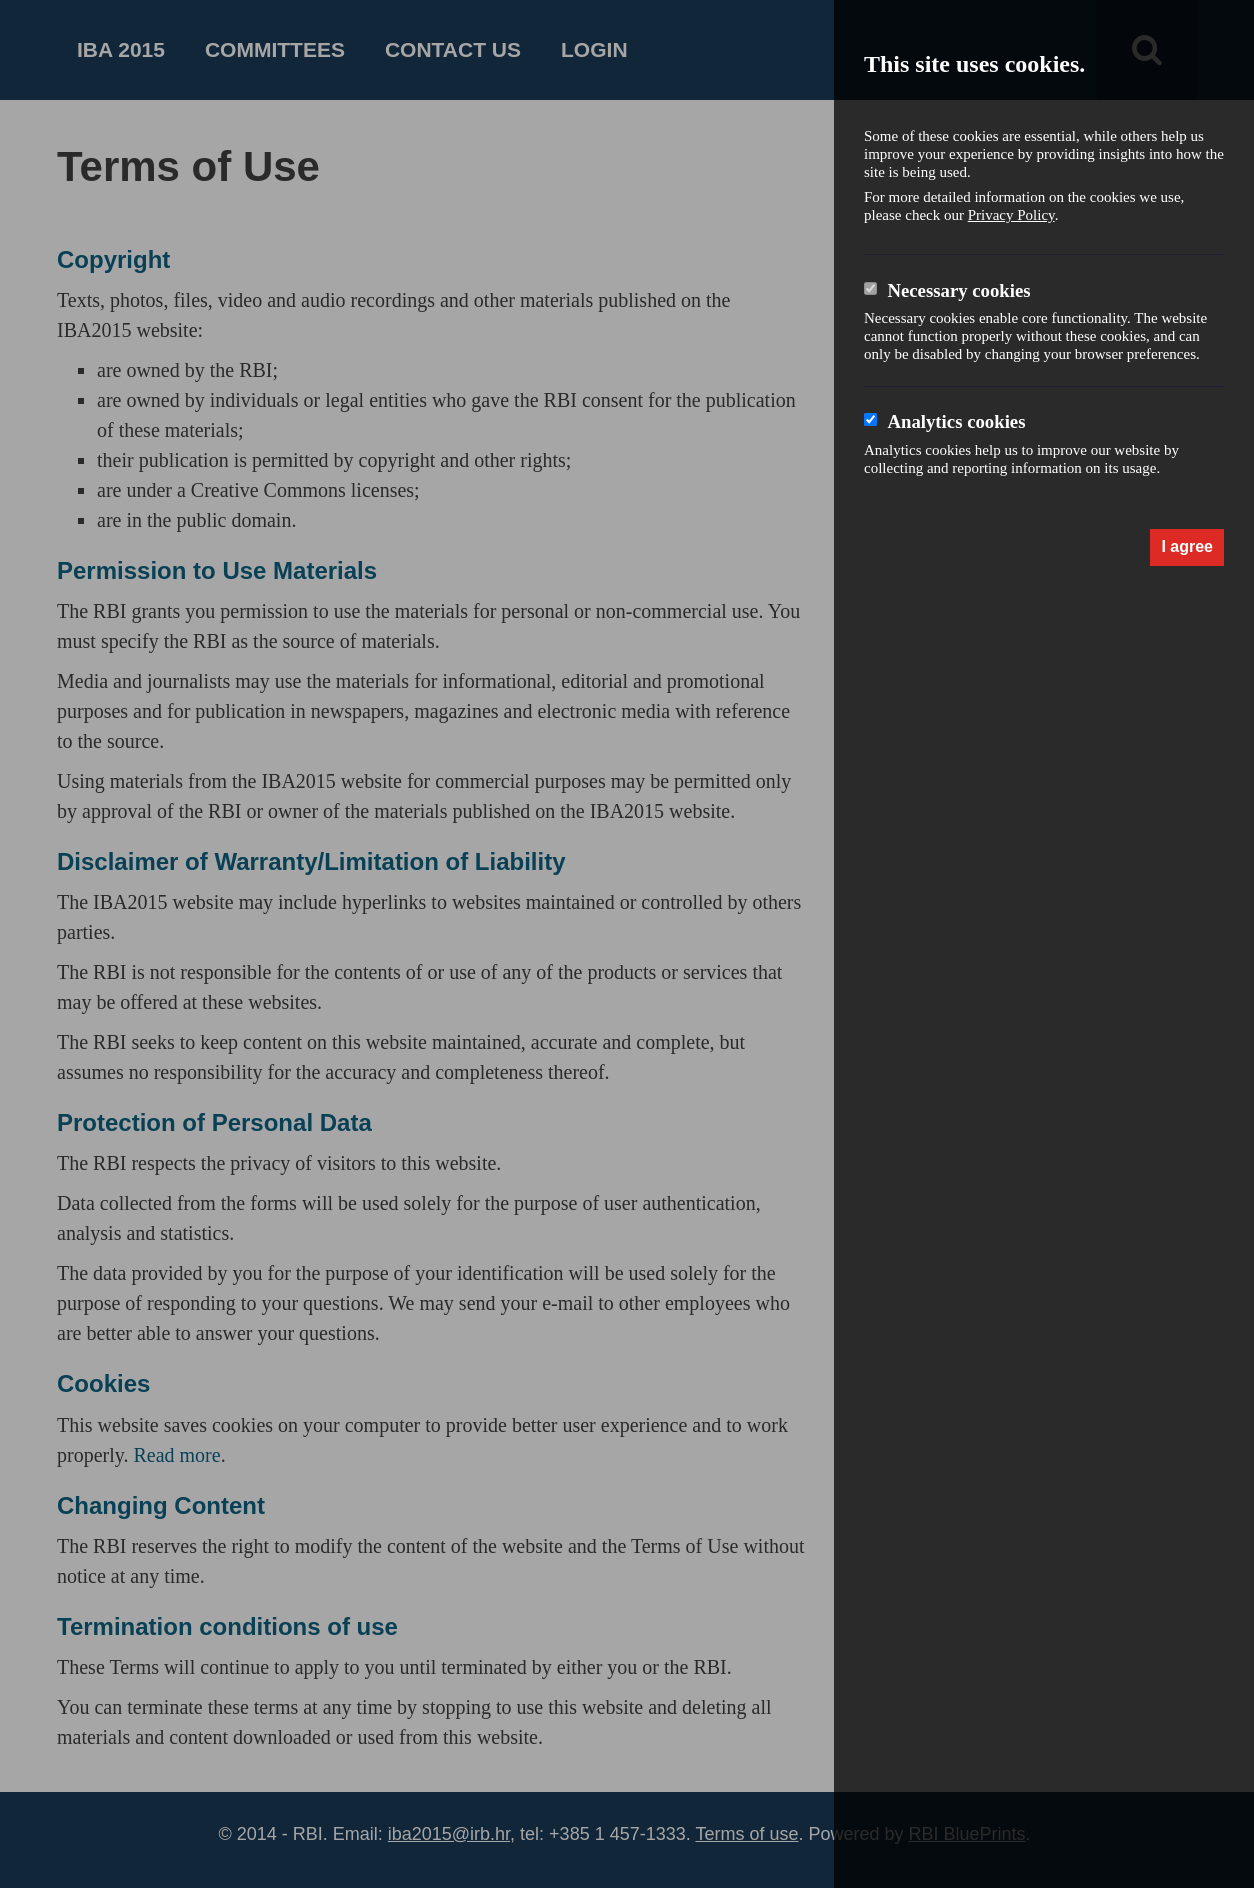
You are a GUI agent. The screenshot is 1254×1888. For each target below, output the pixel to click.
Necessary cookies (958, 290)
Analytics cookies (956, 421)
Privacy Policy (1011, 215)
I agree (1187, 546)
